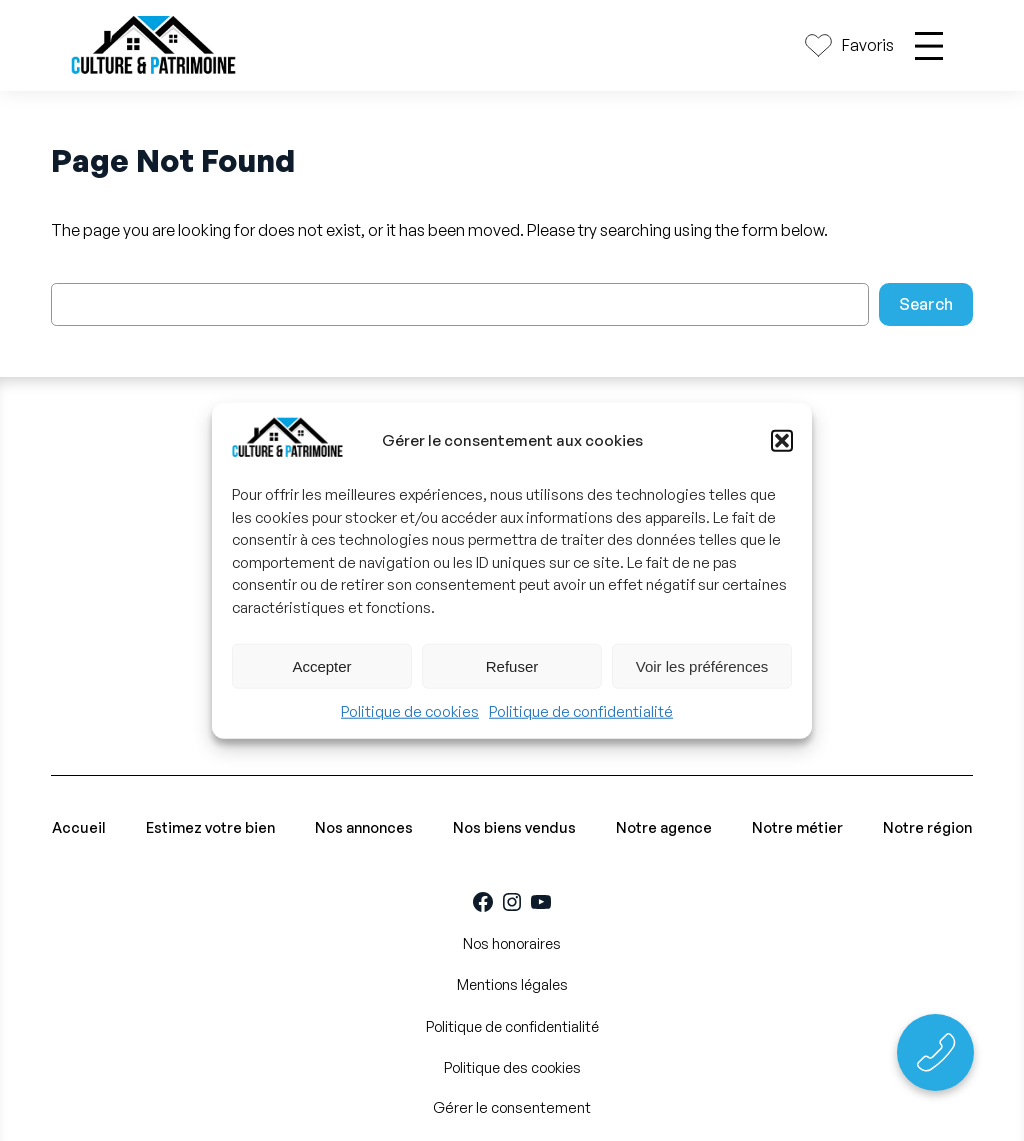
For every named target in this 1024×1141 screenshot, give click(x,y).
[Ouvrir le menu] (929, 46)
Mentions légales (512, 984)
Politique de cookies (410, 711)
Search (926, 304)
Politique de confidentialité (581, 711)
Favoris (868, 45)
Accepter (321, 666)
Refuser (512, 666)
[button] (782, 441)
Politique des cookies (512, 1067)
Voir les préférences (702, 666)
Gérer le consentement (512, 1107)
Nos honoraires (512, 943)
